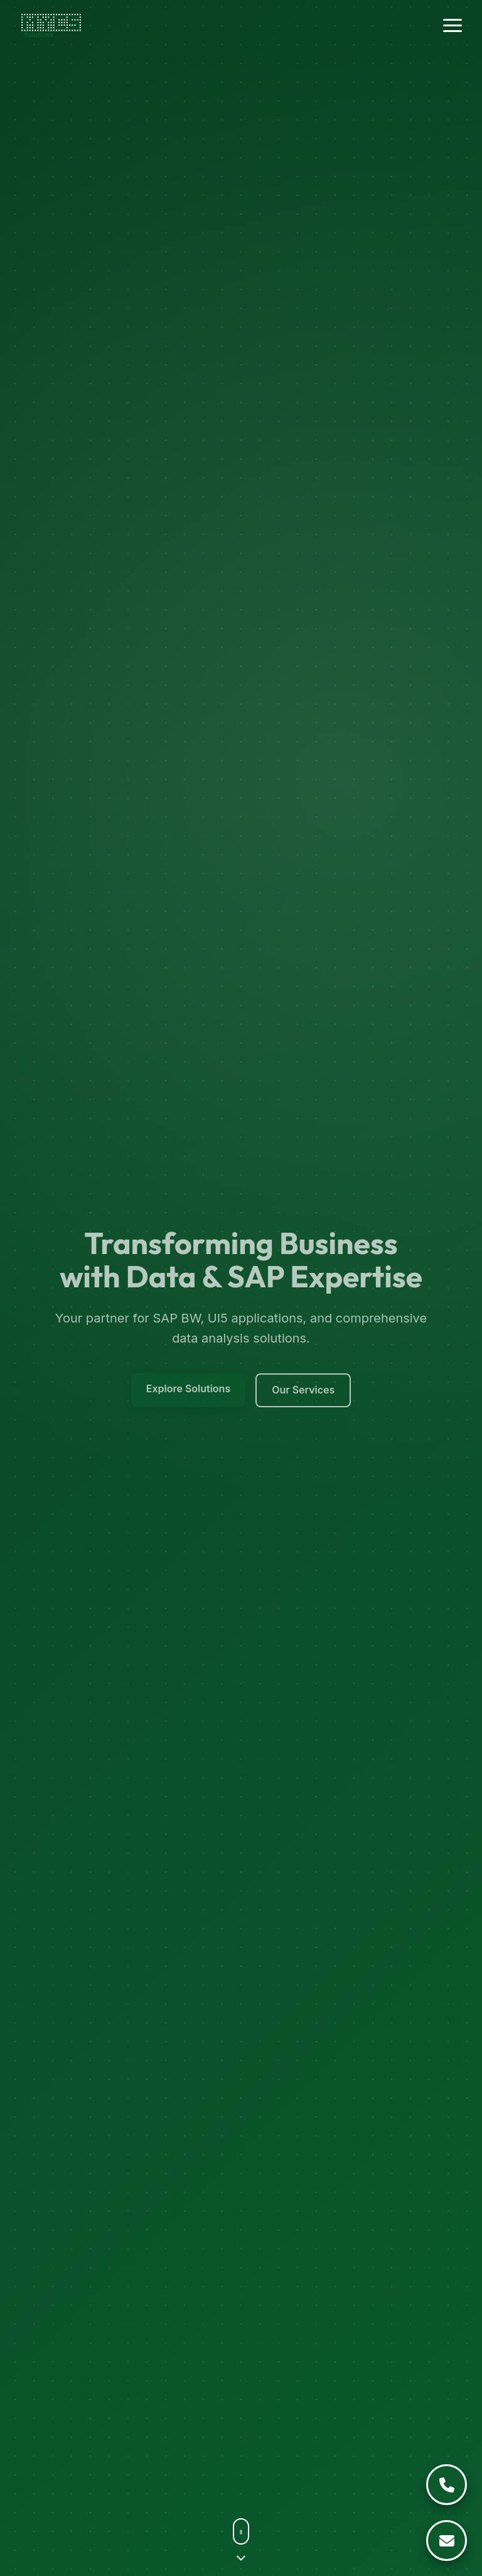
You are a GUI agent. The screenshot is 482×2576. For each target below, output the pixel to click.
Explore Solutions (188, 1391)
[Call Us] (446, 2484)
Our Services (303, 1392)
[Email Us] (446, 2540)
